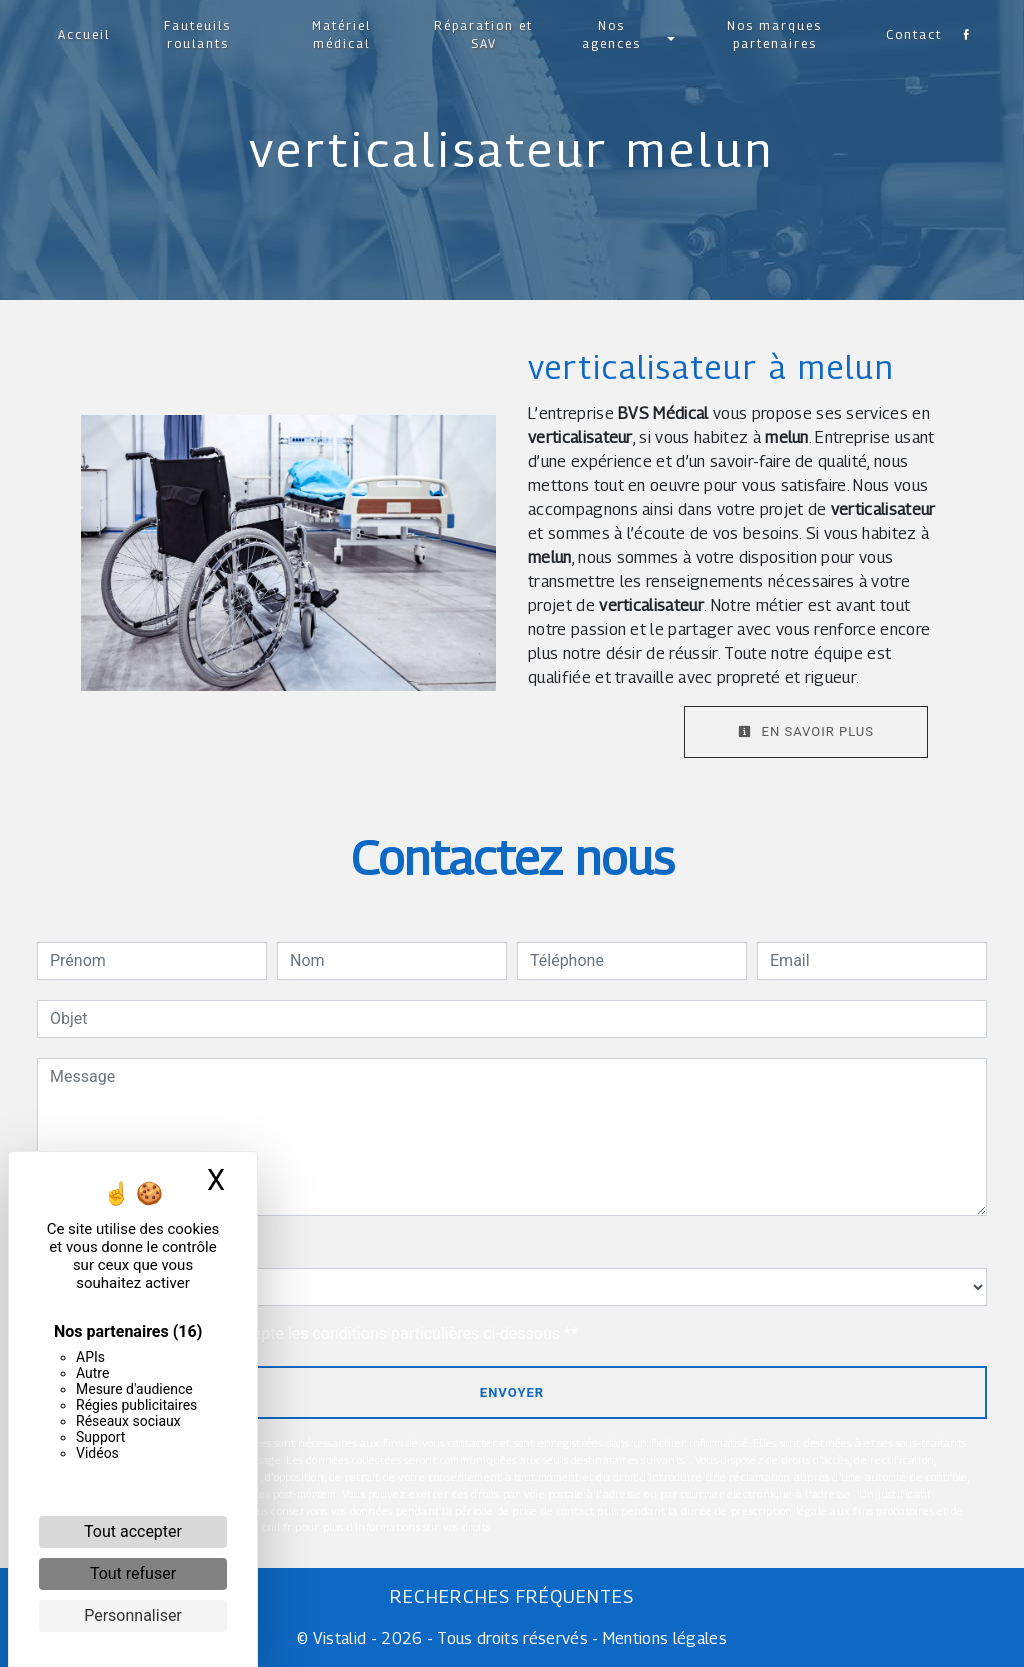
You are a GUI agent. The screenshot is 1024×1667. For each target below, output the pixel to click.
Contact (909, 34)
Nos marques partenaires (771, 34)
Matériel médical (343, 34)
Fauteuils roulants (201, 34)
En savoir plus (806, 731)
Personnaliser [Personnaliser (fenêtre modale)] (133, 1615)
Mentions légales (663, 1638)
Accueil (89, 34)
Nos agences (610, 34)
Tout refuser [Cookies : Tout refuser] (133, 1573)
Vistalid (340, 1638)
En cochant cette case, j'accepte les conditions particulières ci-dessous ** (317, 1333)
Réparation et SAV (483, 34)
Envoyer (512, 1392)
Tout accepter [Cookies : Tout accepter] (133, 1531)
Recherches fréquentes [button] (512, 1596)
